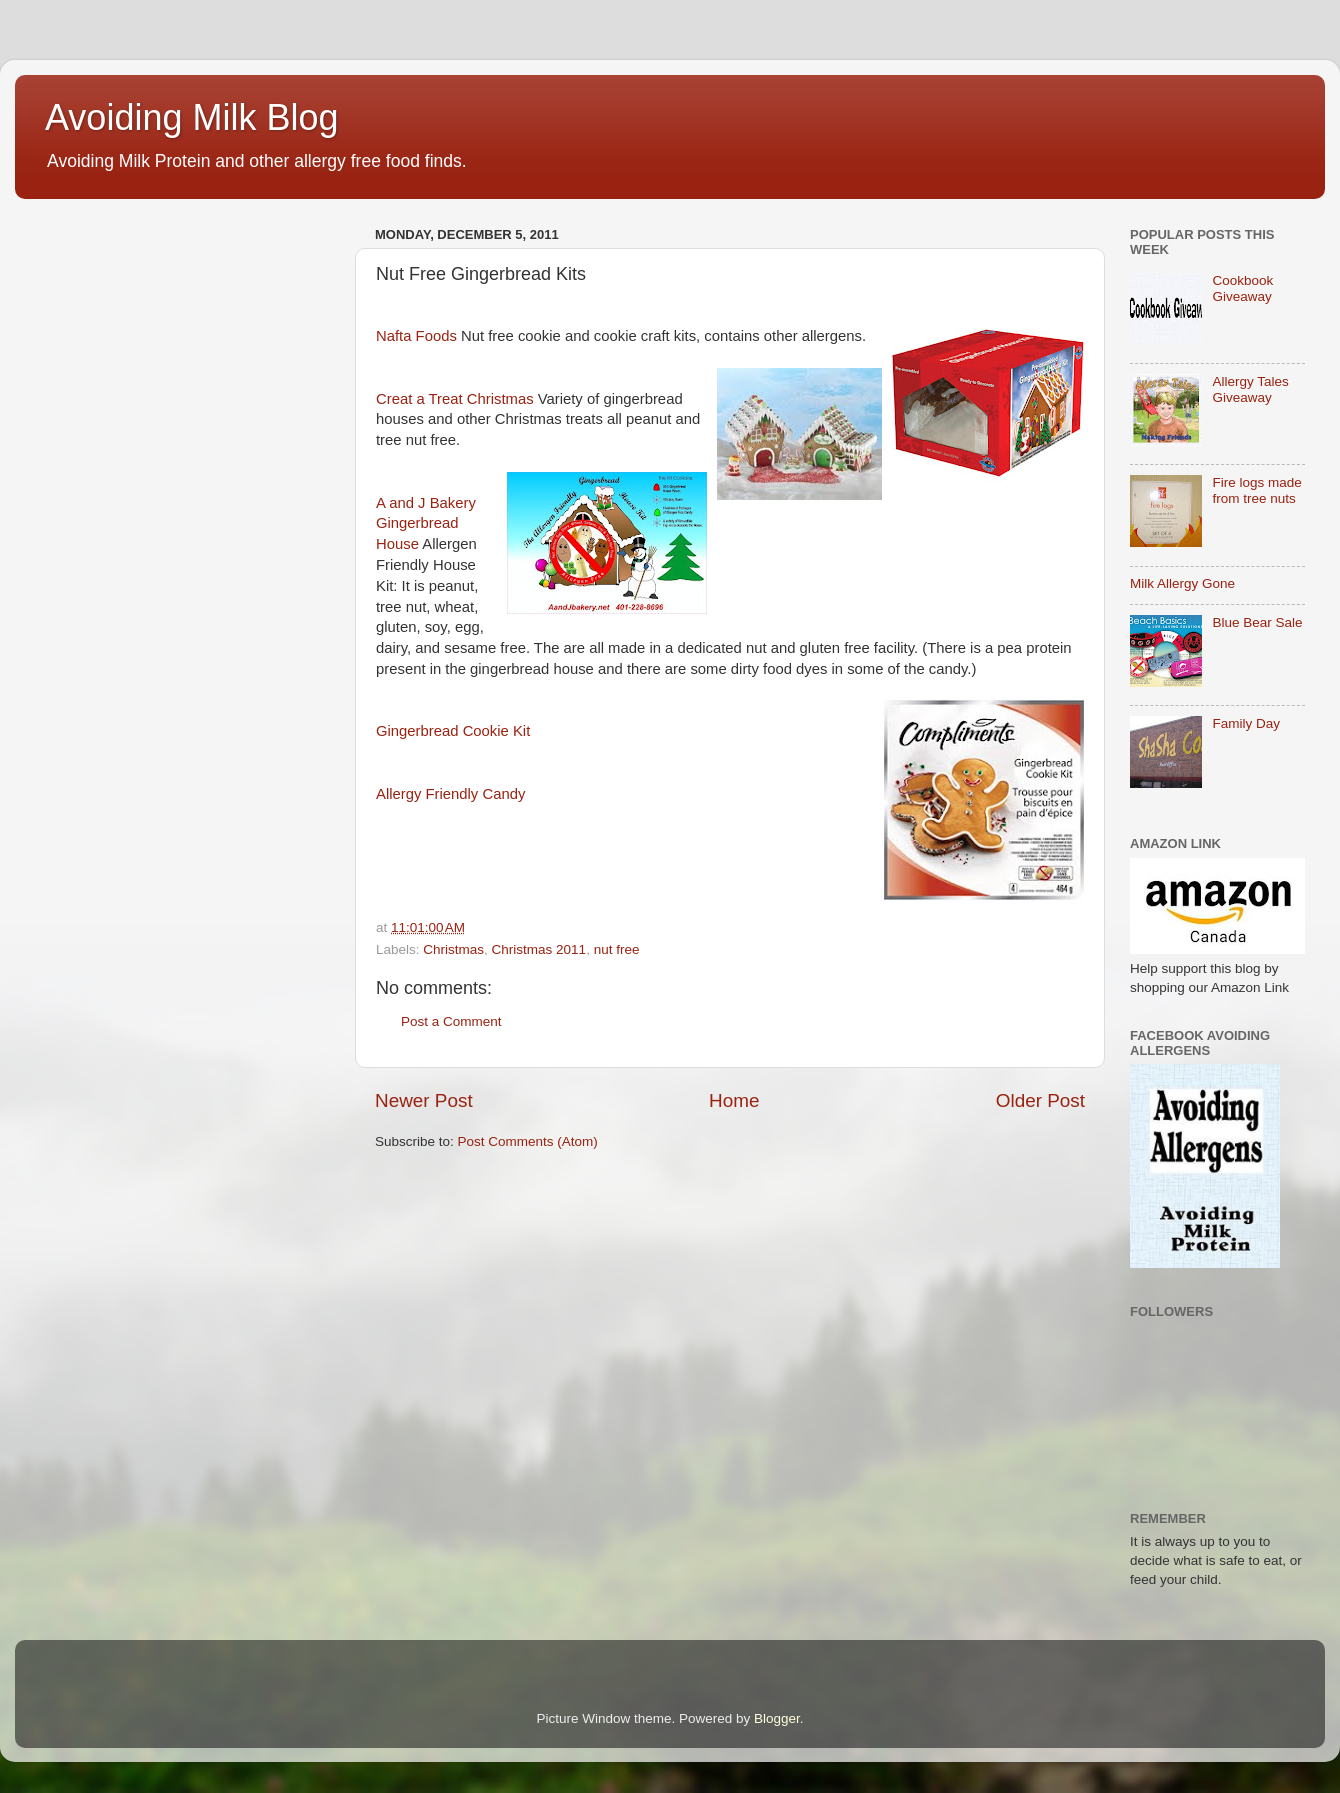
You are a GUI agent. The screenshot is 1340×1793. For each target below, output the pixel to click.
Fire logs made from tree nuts (1256, 490)
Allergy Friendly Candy (450, 794)
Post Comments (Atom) (528, 1141)
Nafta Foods (416, 336)
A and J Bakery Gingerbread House (426, 524)
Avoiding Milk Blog (191, 117)
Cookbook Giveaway (1242, 288)
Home (734, 1100)
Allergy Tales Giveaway (1250, 389)
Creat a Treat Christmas (455, 399)
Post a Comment (451, 1021)
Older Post (1040, 1100)
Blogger (777, 1718)
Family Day (1246, 723)
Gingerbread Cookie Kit (453, 731)
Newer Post (424, 1100)
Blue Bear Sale (1257, 622)
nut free (617, 949)
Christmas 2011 (539, 949)
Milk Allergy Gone (1182, 583)
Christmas (453, 949)
